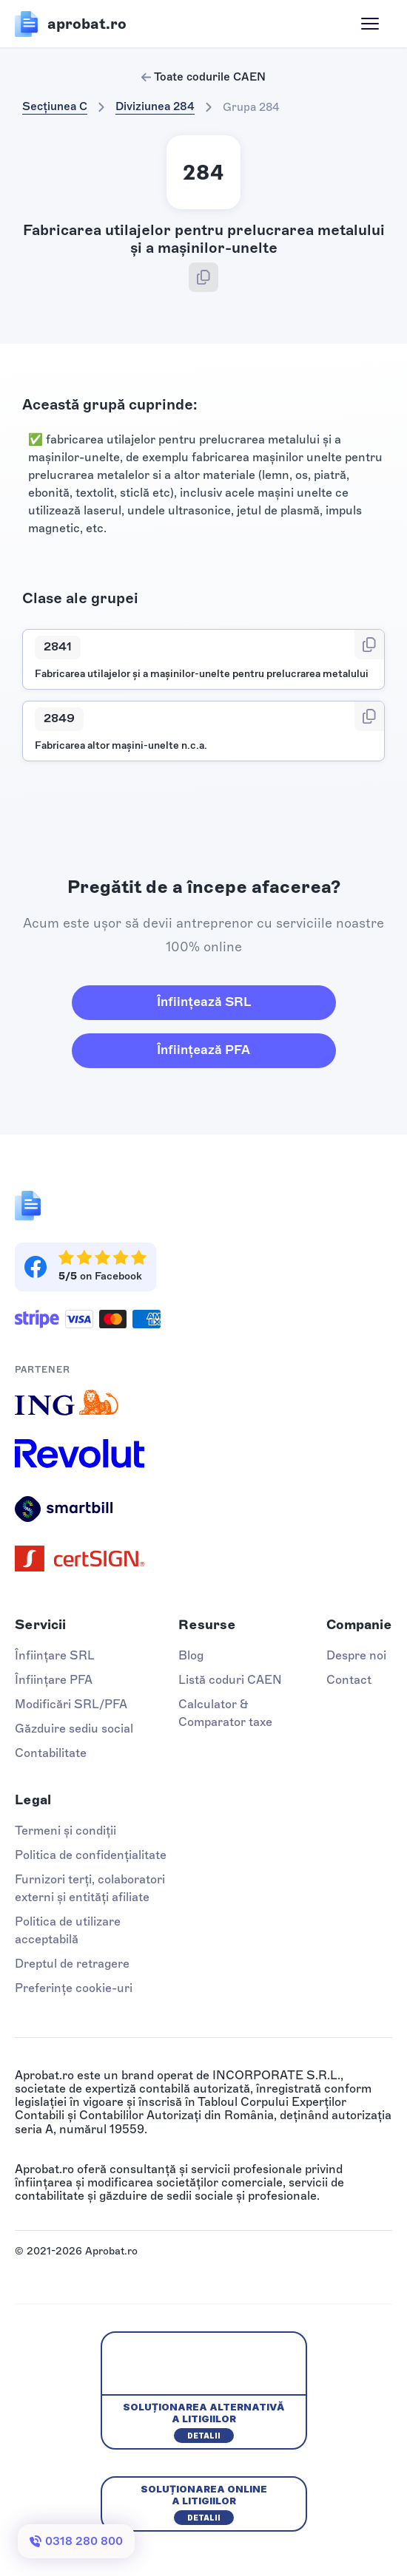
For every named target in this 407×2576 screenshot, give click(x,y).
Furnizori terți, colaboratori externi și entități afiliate (90, 1888)
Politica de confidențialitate (90, 1855)
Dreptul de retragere (72, 1964)
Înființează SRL (204, 1001)
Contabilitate (51, 1753)
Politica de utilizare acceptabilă (68, 1930)
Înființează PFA (203, 1049)
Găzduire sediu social (74, 1729)
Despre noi (356, 1655)
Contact (348, 1680)
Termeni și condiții (65, 1831)
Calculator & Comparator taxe (225, 1713)
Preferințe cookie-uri (73, 1988)
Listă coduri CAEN (230, 1680)
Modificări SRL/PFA (71, 1704)
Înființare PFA (53, 1680)
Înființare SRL (55, 1655)
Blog (191, 1655)
